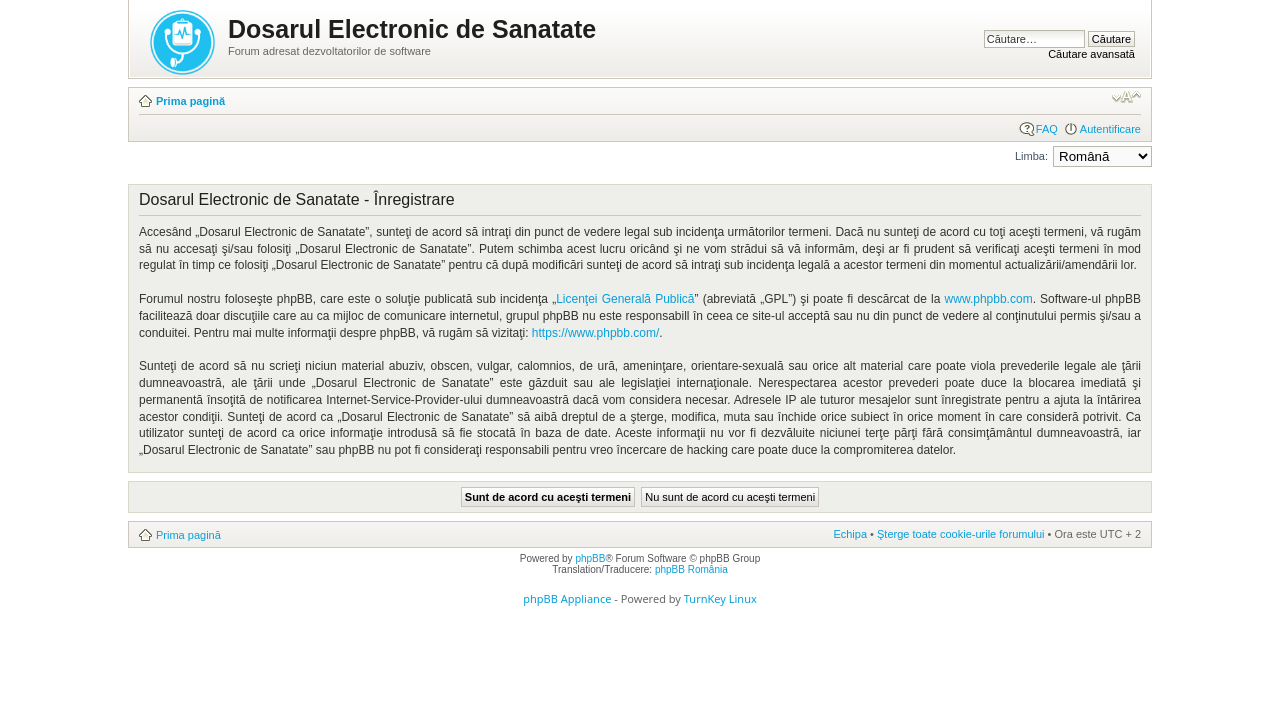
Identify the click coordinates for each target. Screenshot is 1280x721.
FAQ (1047, 129)
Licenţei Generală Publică (625, 299)
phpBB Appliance (567, 598)
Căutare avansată (1091, 54)
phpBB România (691, 569)
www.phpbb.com (989, 299)
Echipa (850, 534)
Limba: (1031, 156)
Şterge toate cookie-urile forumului (961, 534)
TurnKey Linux (720, 598)
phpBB (590, 558)
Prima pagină (190, 101)
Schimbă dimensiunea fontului (1126, 97)
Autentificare (1110, 129)
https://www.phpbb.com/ (595, 333)
